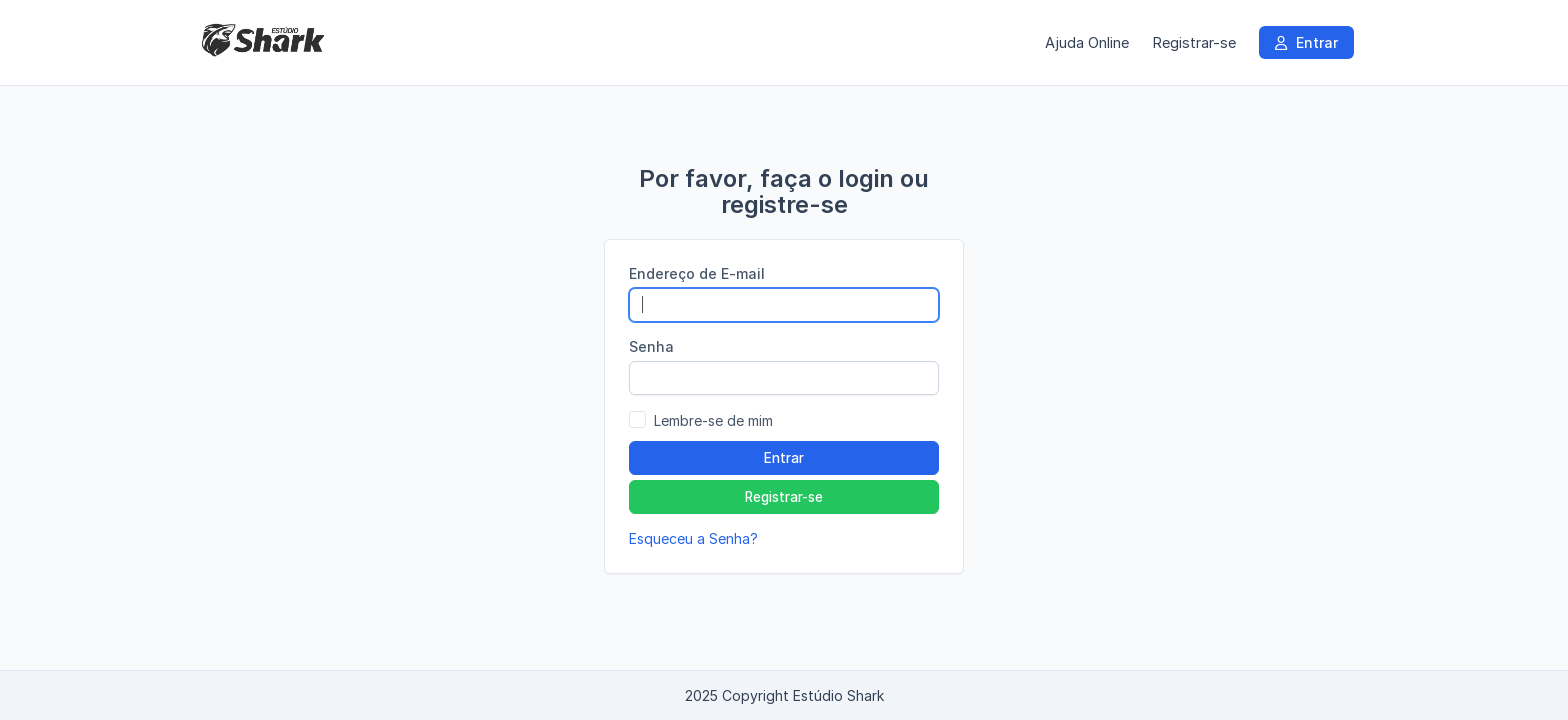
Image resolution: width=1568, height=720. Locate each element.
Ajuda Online (1087, 42)
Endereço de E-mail (697, 273)
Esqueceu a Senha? (693, 538)
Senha (651, 346)
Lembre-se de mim (713, 420)
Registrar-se (1194, 42)
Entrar (1306, 42)
